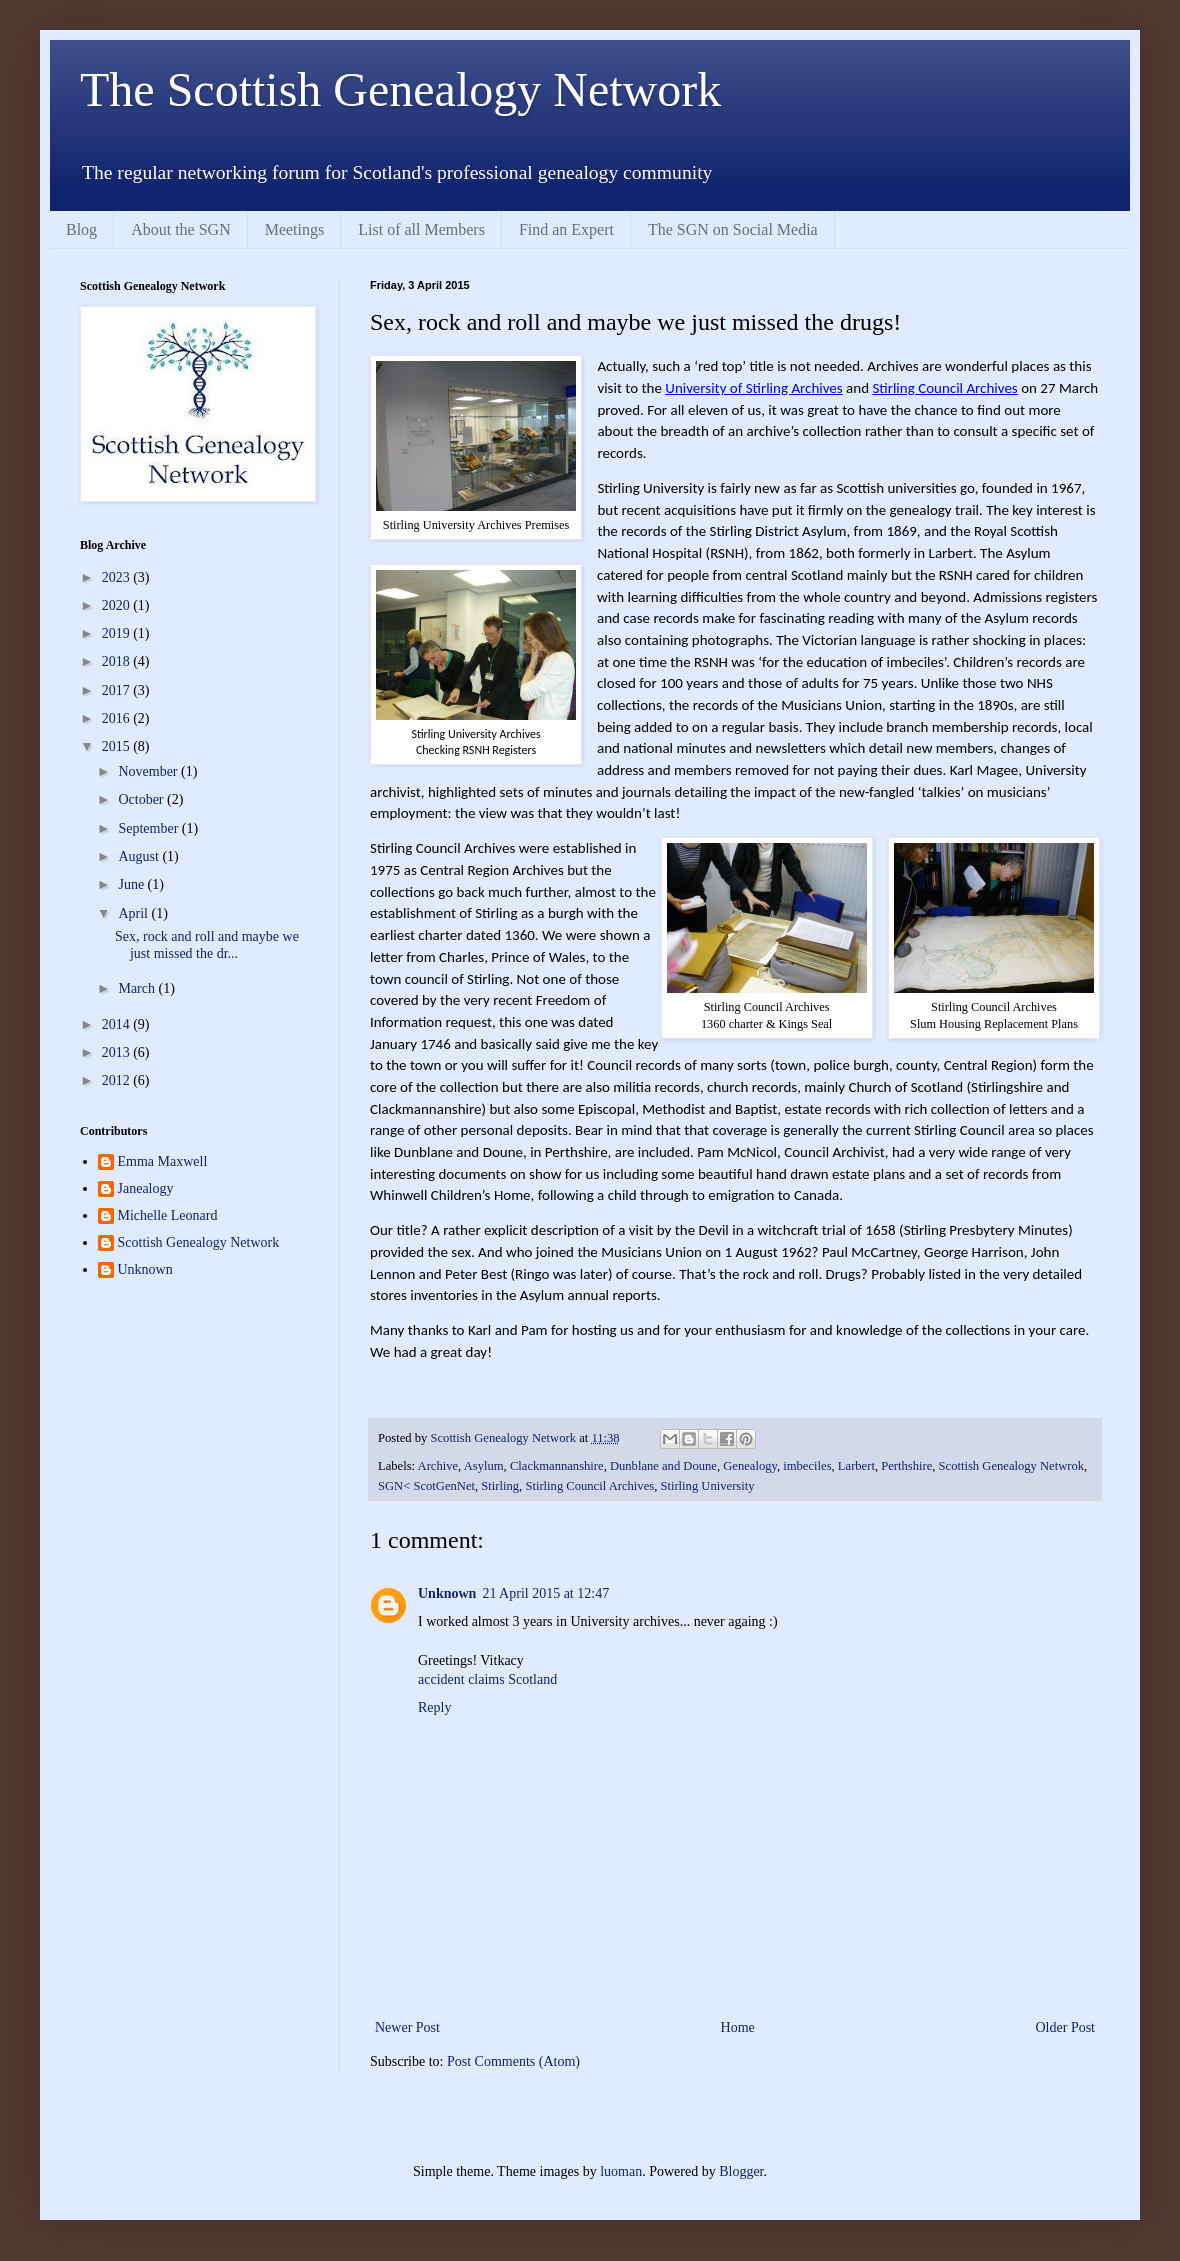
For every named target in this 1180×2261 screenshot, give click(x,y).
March (138, 988)
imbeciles (807, 1466)
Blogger (741, 2171)
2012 (118, 1080)
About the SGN (181, 229)
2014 (118, 1024)
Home (738, 2027)
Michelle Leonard (168, 1215)
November (149, 771)
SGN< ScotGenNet (426, 1486)
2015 (118, 746)
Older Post (1066, 2027)
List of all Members (421, 229)
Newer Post (407, 2027)
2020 (118, 605)
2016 (118, 718)
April (134, 913)
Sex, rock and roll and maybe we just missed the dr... (207, 945)
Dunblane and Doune (663, 1466)
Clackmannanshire (557, 1466)
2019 (118, 633)
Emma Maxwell (163, 1161)
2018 (118, 661)
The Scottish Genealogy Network (400, 89)
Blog (81, 229)
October (142, 799)
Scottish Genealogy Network (199, 1242)
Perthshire (906, 1466)
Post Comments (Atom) (513, 2061)
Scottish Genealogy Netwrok (1012, 1466)
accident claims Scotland (487, 1679)
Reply (434, 1707)
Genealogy (750, 1466)
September (149, 828)
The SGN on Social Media (733, 229)
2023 (118, 577)
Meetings (295, 229)
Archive (438, 1466)
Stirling (500, 1486)
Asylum (484, 1466)
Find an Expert (566, 229)
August (140, 856)
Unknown (447, 1593)
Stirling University (707, 1486)
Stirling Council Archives (589, 1486)
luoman (621, 2171)
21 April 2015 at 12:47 (545, 1593)
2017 (118, 690)
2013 (118, 1052)
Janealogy (146, 1188)
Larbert (856, 1466)
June (132, 884)
